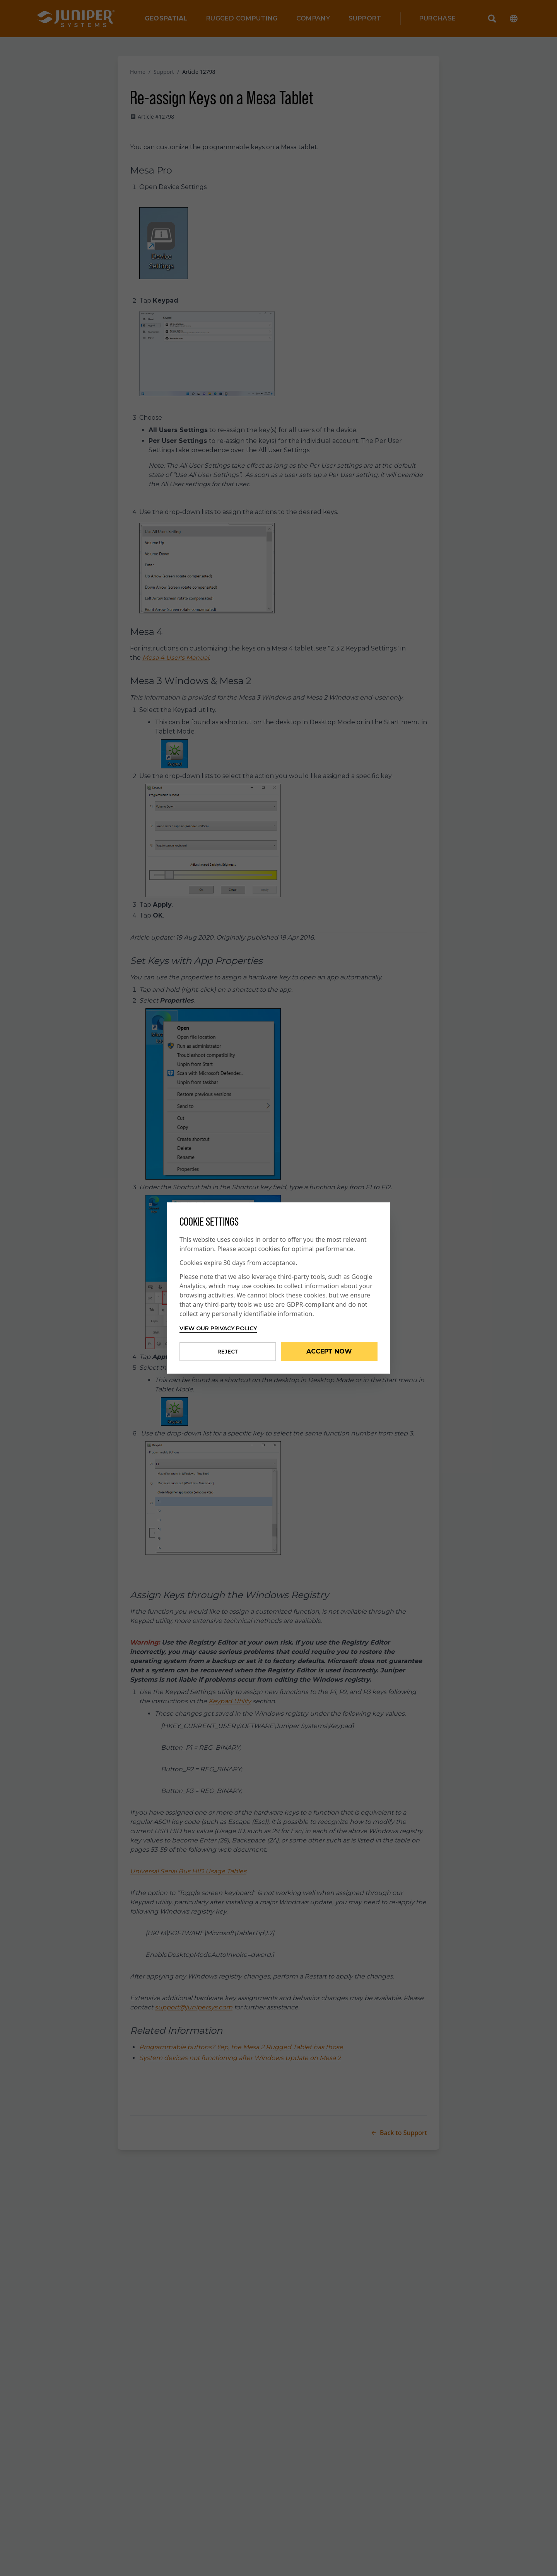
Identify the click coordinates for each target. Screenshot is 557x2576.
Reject (228, 1351)
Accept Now (329, 1351)
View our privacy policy (218, 1328)
